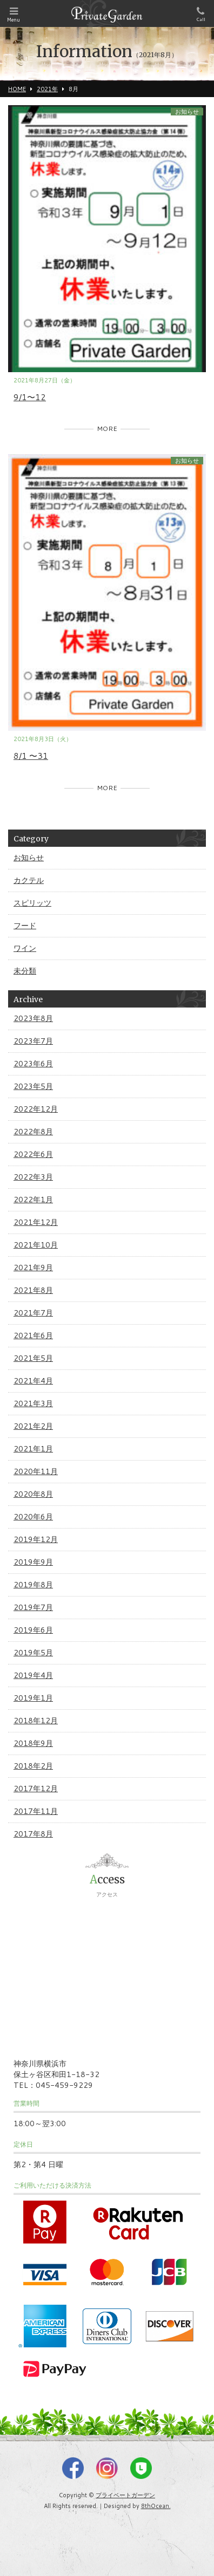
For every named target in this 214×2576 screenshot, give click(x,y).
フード (25, 925)
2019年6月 (33, 1630)
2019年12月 (36, 1539)
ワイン (25, 948)
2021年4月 (33, 1380)
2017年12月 (36, 1788)
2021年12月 (36, 1222)
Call (200, 14)
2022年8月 (33, 1131)
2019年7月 (33, 1607)
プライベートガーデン (125, 2495)
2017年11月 (36, 1811)
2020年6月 (33, 1516)
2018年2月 (33, 1765)
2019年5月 (33, 1652)
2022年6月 (33, 1154)
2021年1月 (33, 1448)
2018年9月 (33, 1743)
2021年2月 (33, 1426)
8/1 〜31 (31, 756)
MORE (107, 428)
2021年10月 (36, 1244)
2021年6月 (33, 1335)
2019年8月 (33, 1584)
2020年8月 (33, 1494)
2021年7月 (33, 1312)
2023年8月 (33, 1018)
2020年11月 (36, 1471)
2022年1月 (33, 1199)
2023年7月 (33, 1041)
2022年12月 (36, 1109)
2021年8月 (33, 1290)
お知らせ (187, 111)
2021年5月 (33, 1358)
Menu (13, 14)
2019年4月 (33, 1675)
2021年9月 (33, 1267)
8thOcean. (156, 2506)
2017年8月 (33, 1833)
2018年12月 (36, 1720)
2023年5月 (33, 1086)
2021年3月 (33, 1403)
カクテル (29, 880)
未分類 (25, 970)
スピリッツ (32, 903)
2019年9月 (33, 1562)
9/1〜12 (30, 397)
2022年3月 (33, 1176)
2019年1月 (33, 1698)
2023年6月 (33, 1063)
